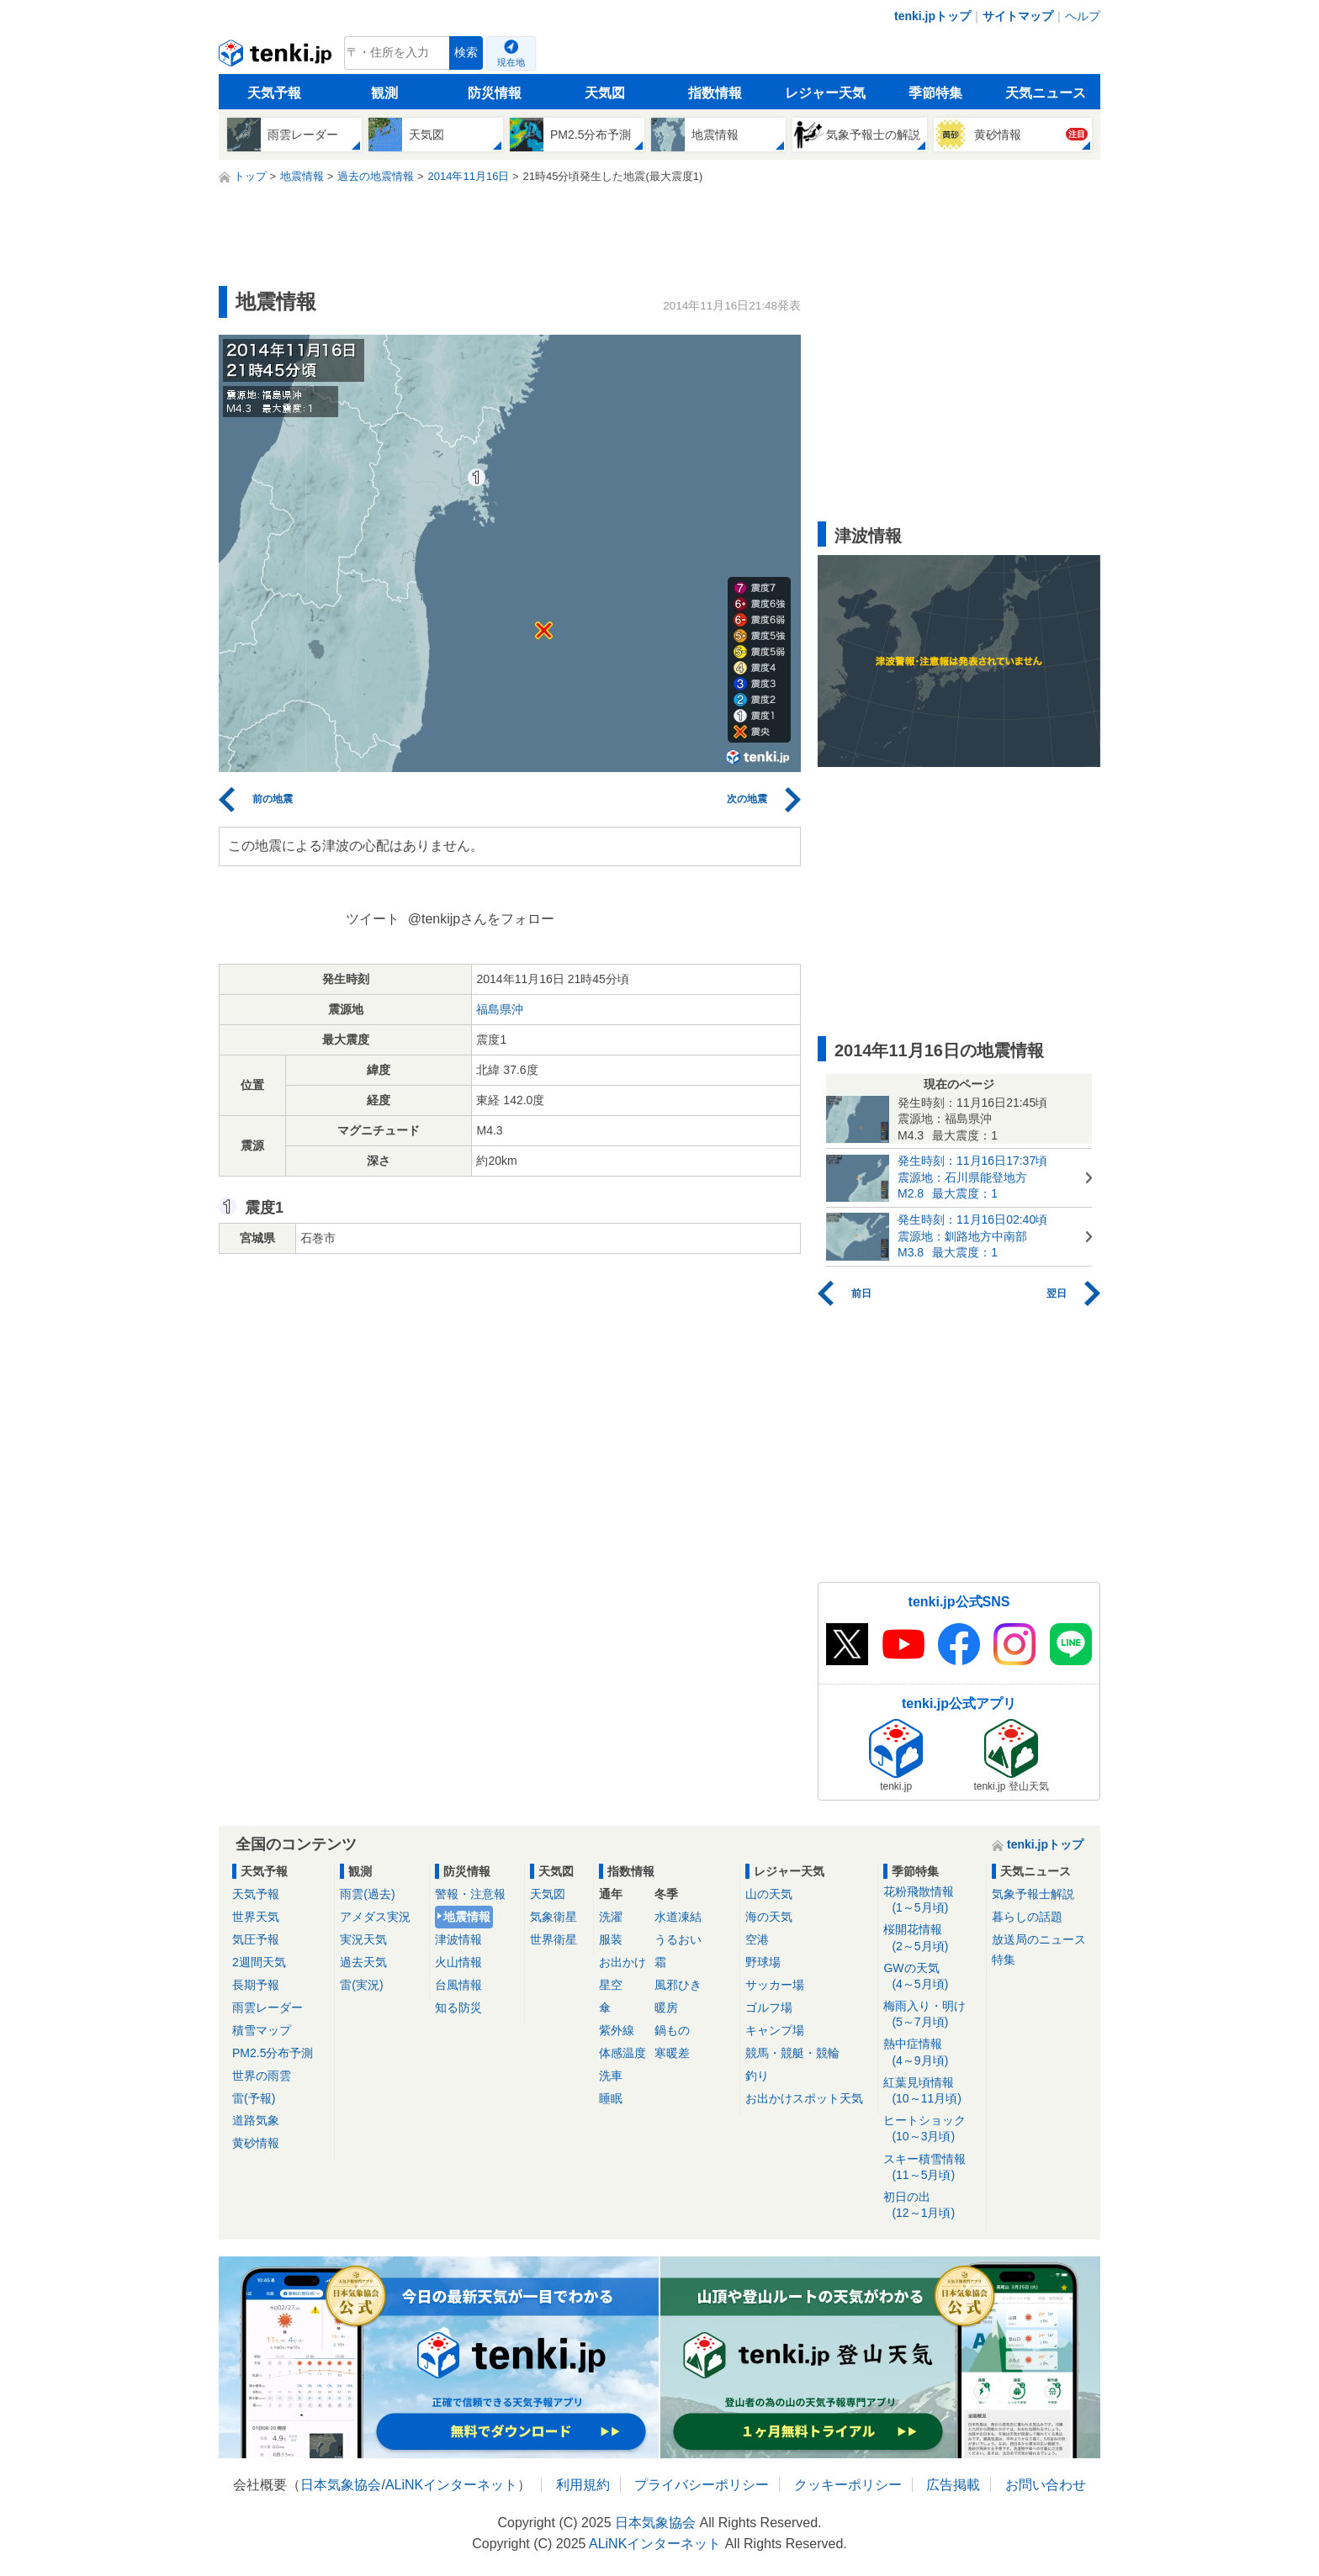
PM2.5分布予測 (272, 2053)
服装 (610, 1939)
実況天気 (363, 1939)
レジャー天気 (825, 93)
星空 (610, 1985)
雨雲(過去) (367, 1894)
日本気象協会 (340, 2485)
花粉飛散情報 (931, 1900)
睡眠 (610, 2098)
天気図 (605, 93)
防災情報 (495, 93)
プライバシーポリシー (701, 2485)
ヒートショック (931, 2129)
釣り (757, 2075)
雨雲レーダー (267, 2007)
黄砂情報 (255, 2143)
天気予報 (274, 93)
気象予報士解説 (1033, 1894)
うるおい (678, 1939)
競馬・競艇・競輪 (792, 2053)
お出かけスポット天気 (804, 2098)
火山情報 (458, 1962)
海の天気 (768, 1916)
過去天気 (363, 1962)
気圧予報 (255, 1939)
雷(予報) (253, 2098)
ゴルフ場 (768, 2007)
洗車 (610, 2075)
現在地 (511, 62)
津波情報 (458, 1939)
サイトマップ (1018, 16)
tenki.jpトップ (932, 16)
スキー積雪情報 (931, 2167)
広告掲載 (953, 2485)
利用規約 (583, 2485)
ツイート (373, 919)
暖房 (666, 2007)
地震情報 (466, 1916)
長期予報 (255, 1985)
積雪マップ (261, 2030)
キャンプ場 (774, 2030)
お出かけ (622, 1962)
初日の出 (931, 2205)
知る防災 (458, 2007)
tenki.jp (277, 57)
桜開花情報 (931, 1938)
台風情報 (458, 1985)
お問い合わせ (1045, 2485)
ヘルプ (1082, 16)
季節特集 (935, 93)
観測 (384, 93)
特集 (1003, 1959)
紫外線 (616, 2030)
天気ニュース (1045, 93)
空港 (757, 1939)
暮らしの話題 (1027, 1916)
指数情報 (715, 93)
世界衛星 (553, 1939)
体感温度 (622, 2053)
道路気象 (255, 2120)
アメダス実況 (375, 1916)
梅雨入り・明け (931, 2014)
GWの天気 (931, 1976)
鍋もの (672, 2030)
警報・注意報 (470, 1894)
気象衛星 (553, 1916)
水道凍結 (678, 1916)
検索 (466, 52)
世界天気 (255, 1916)
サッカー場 (774, 1985)
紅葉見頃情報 (931, 2091)
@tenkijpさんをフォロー (481, 919)
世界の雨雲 (261, 2075)
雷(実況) (361, 1985)
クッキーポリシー (848, 2485)
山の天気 (768, 1894)
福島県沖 (499, 1009)
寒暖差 (672, 2053)
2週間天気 (259, 1962)
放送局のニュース (1039, 1939)
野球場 (763, 1962)
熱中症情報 (931, 2052)
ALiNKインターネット (451, 2485)
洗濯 (610, 1916)
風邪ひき (678, 1985)
